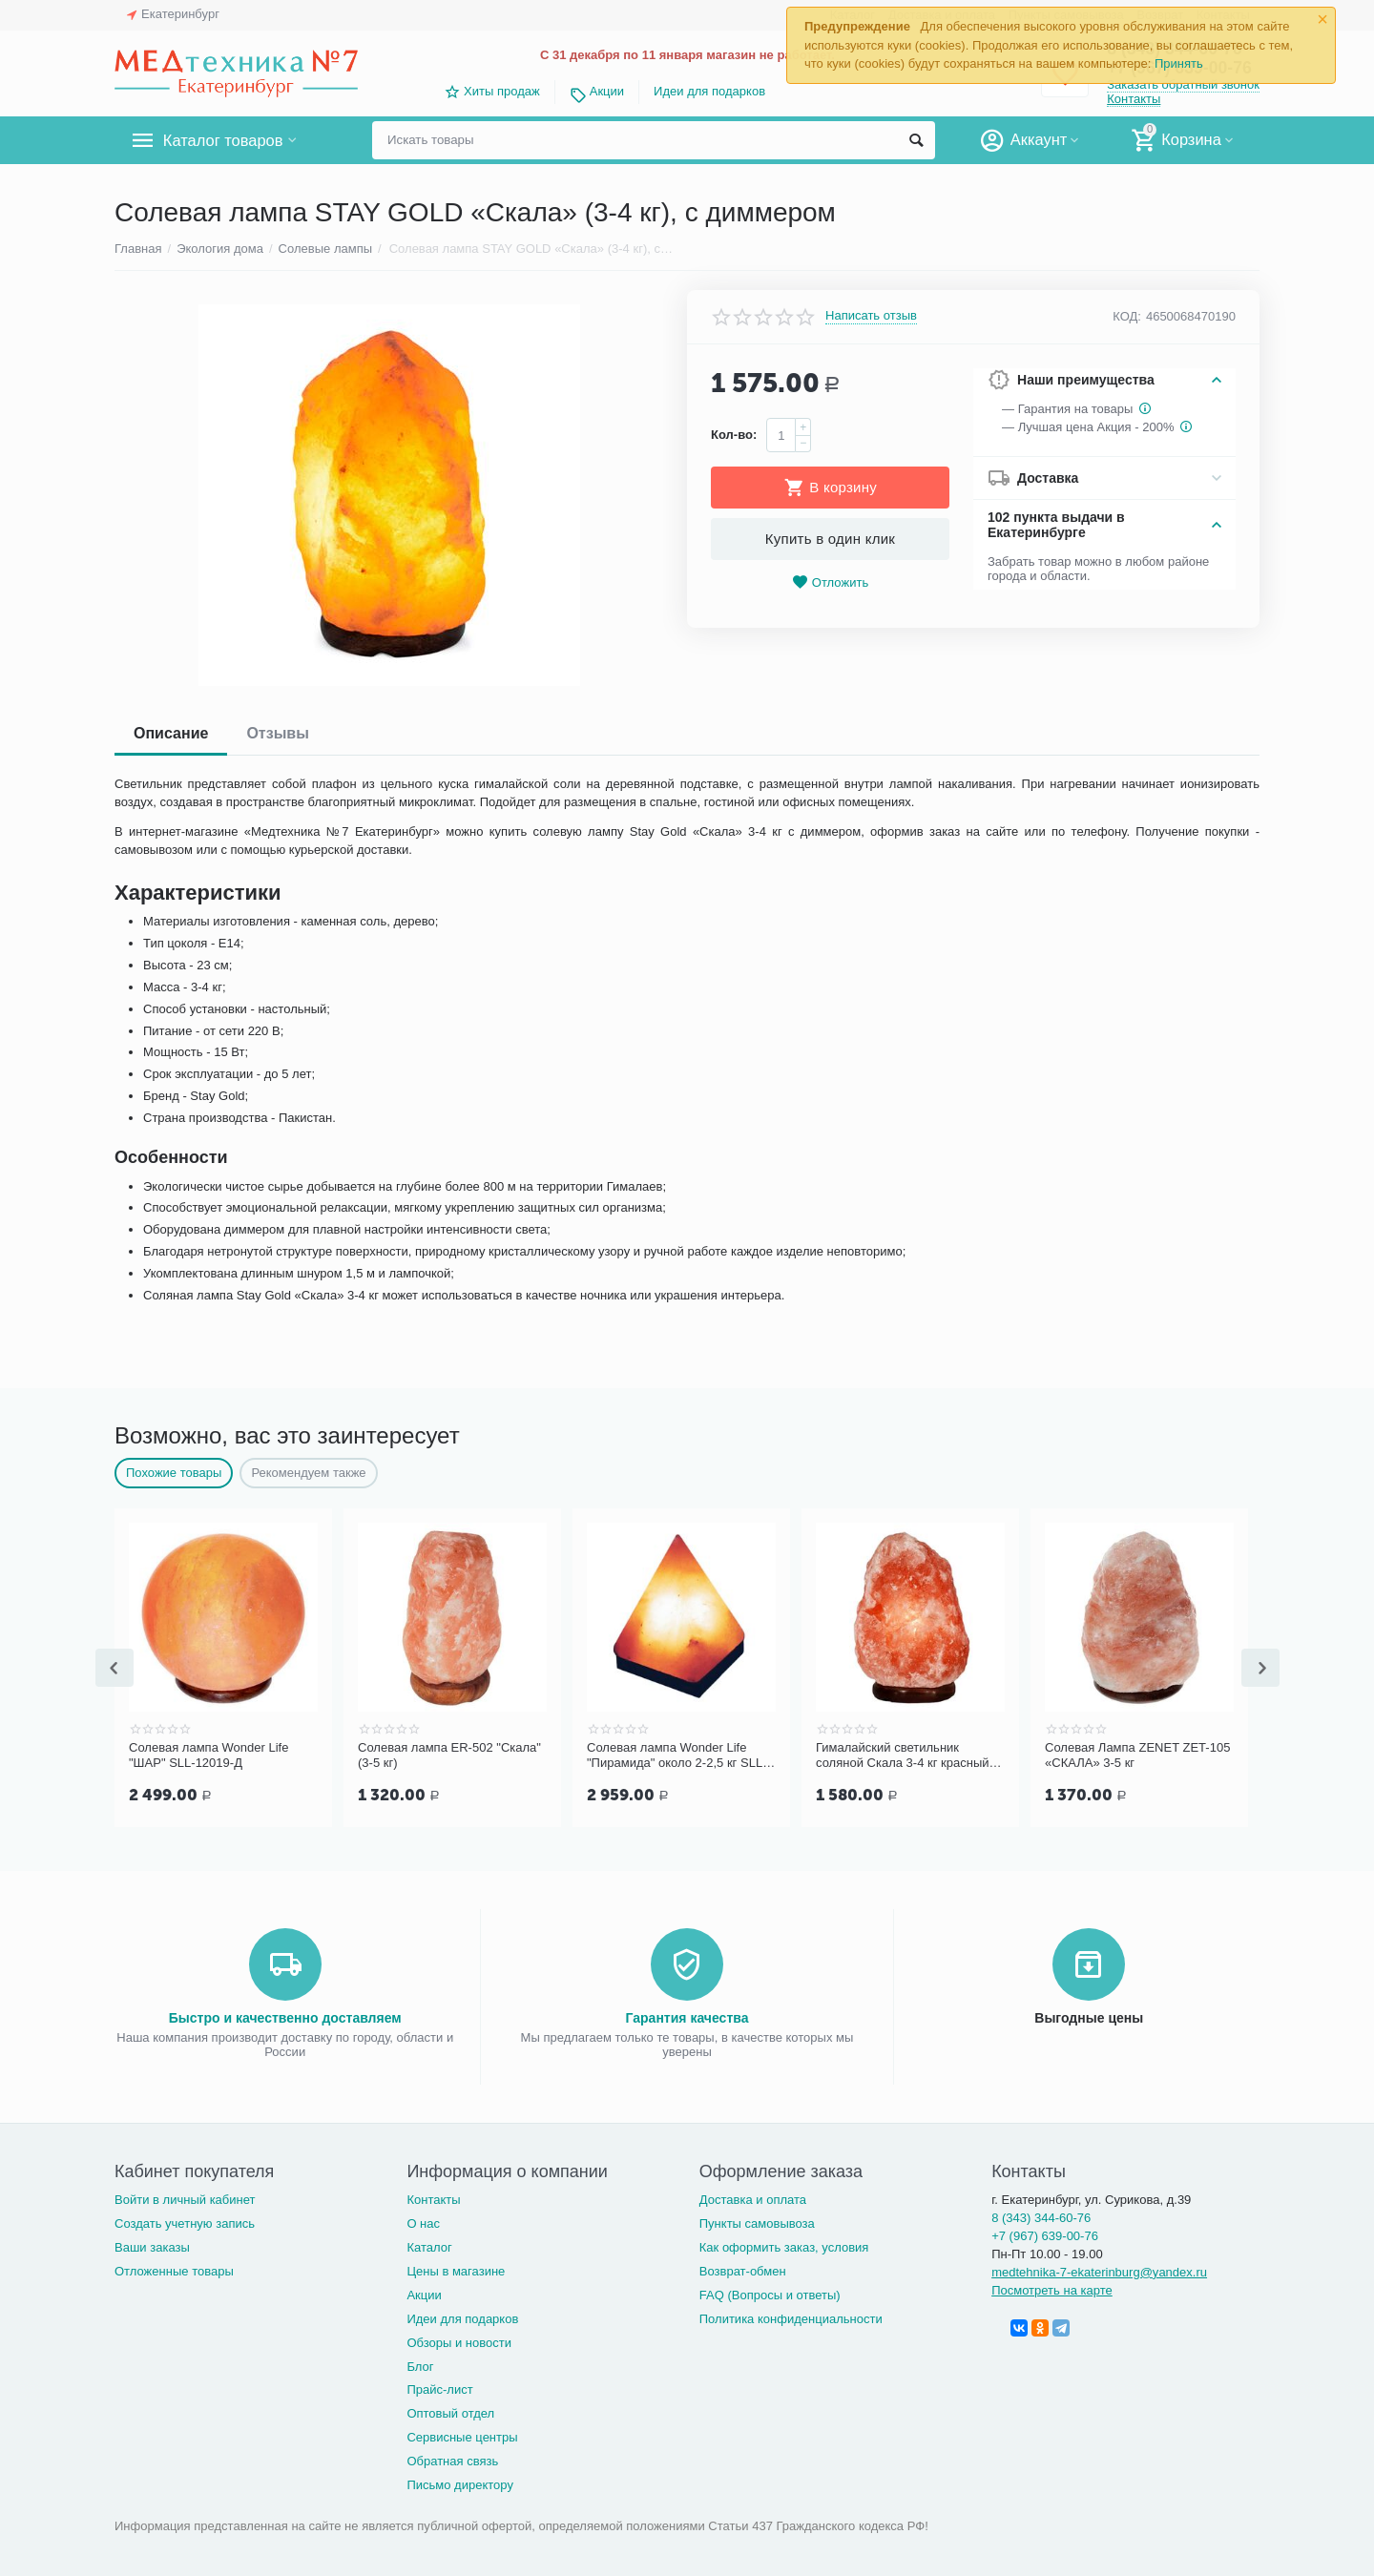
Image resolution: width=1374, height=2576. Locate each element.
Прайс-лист (439, 2387)
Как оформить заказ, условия (784, 2245)
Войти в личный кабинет (185, 2198)
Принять (1179, 63)
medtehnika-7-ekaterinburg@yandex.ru (1099, 2270)
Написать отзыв (871, 315)
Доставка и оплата (752, 2198)
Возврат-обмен (742, 2269)
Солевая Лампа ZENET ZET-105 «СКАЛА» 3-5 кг (1137, 1755)
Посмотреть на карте (1052, 2288)
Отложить (830, 582)
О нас (423, 2221)
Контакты (1133, 99)
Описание (171, 733)
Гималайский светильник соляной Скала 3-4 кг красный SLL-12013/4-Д (902, 1755)
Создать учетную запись (184, 2221)
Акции (607, 91)
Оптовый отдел (450, 2411)
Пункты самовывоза (757, 2221)
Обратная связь (452, 2459)
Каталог (428, 2245)
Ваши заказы (152, 2245)
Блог (419, 2365)
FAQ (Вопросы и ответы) (770, 2293)
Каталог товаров (227, 140)
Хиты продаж (502, 91)
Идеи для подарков (709, 91)
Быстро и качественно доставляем (285, 2016)
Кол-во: (734, 434)
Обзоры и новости (458, 2341)
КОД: (1127, 316)
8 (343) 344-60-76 (1041, 2216)
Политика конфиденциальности (791, 2317)
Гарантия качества (686, 2016)
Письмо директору (459, 2483)
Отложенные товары (174, 2269)
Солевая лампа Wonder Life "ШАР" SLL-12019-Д (208, 1755)
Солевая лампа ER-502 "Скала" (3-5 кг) (449, 1755)
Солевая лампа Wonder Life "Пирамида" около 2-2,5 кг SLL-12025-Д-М (676, 1755)
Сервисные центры (461, 2435)
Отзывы (277, 733)
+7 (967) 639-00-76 (1044, 2234)
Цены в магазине (455, 2269)
